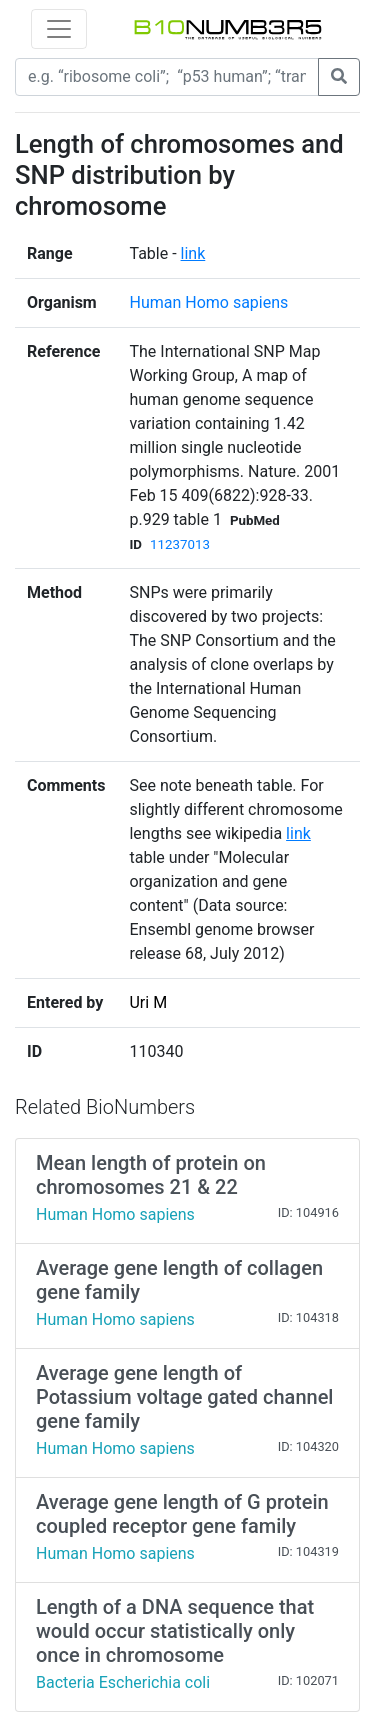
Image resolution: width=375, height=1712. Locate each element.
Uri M (148, 1002)
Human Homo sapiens (208, 302)
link (193, 253)
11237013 (180, 544)
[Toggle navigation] (59, 29)
